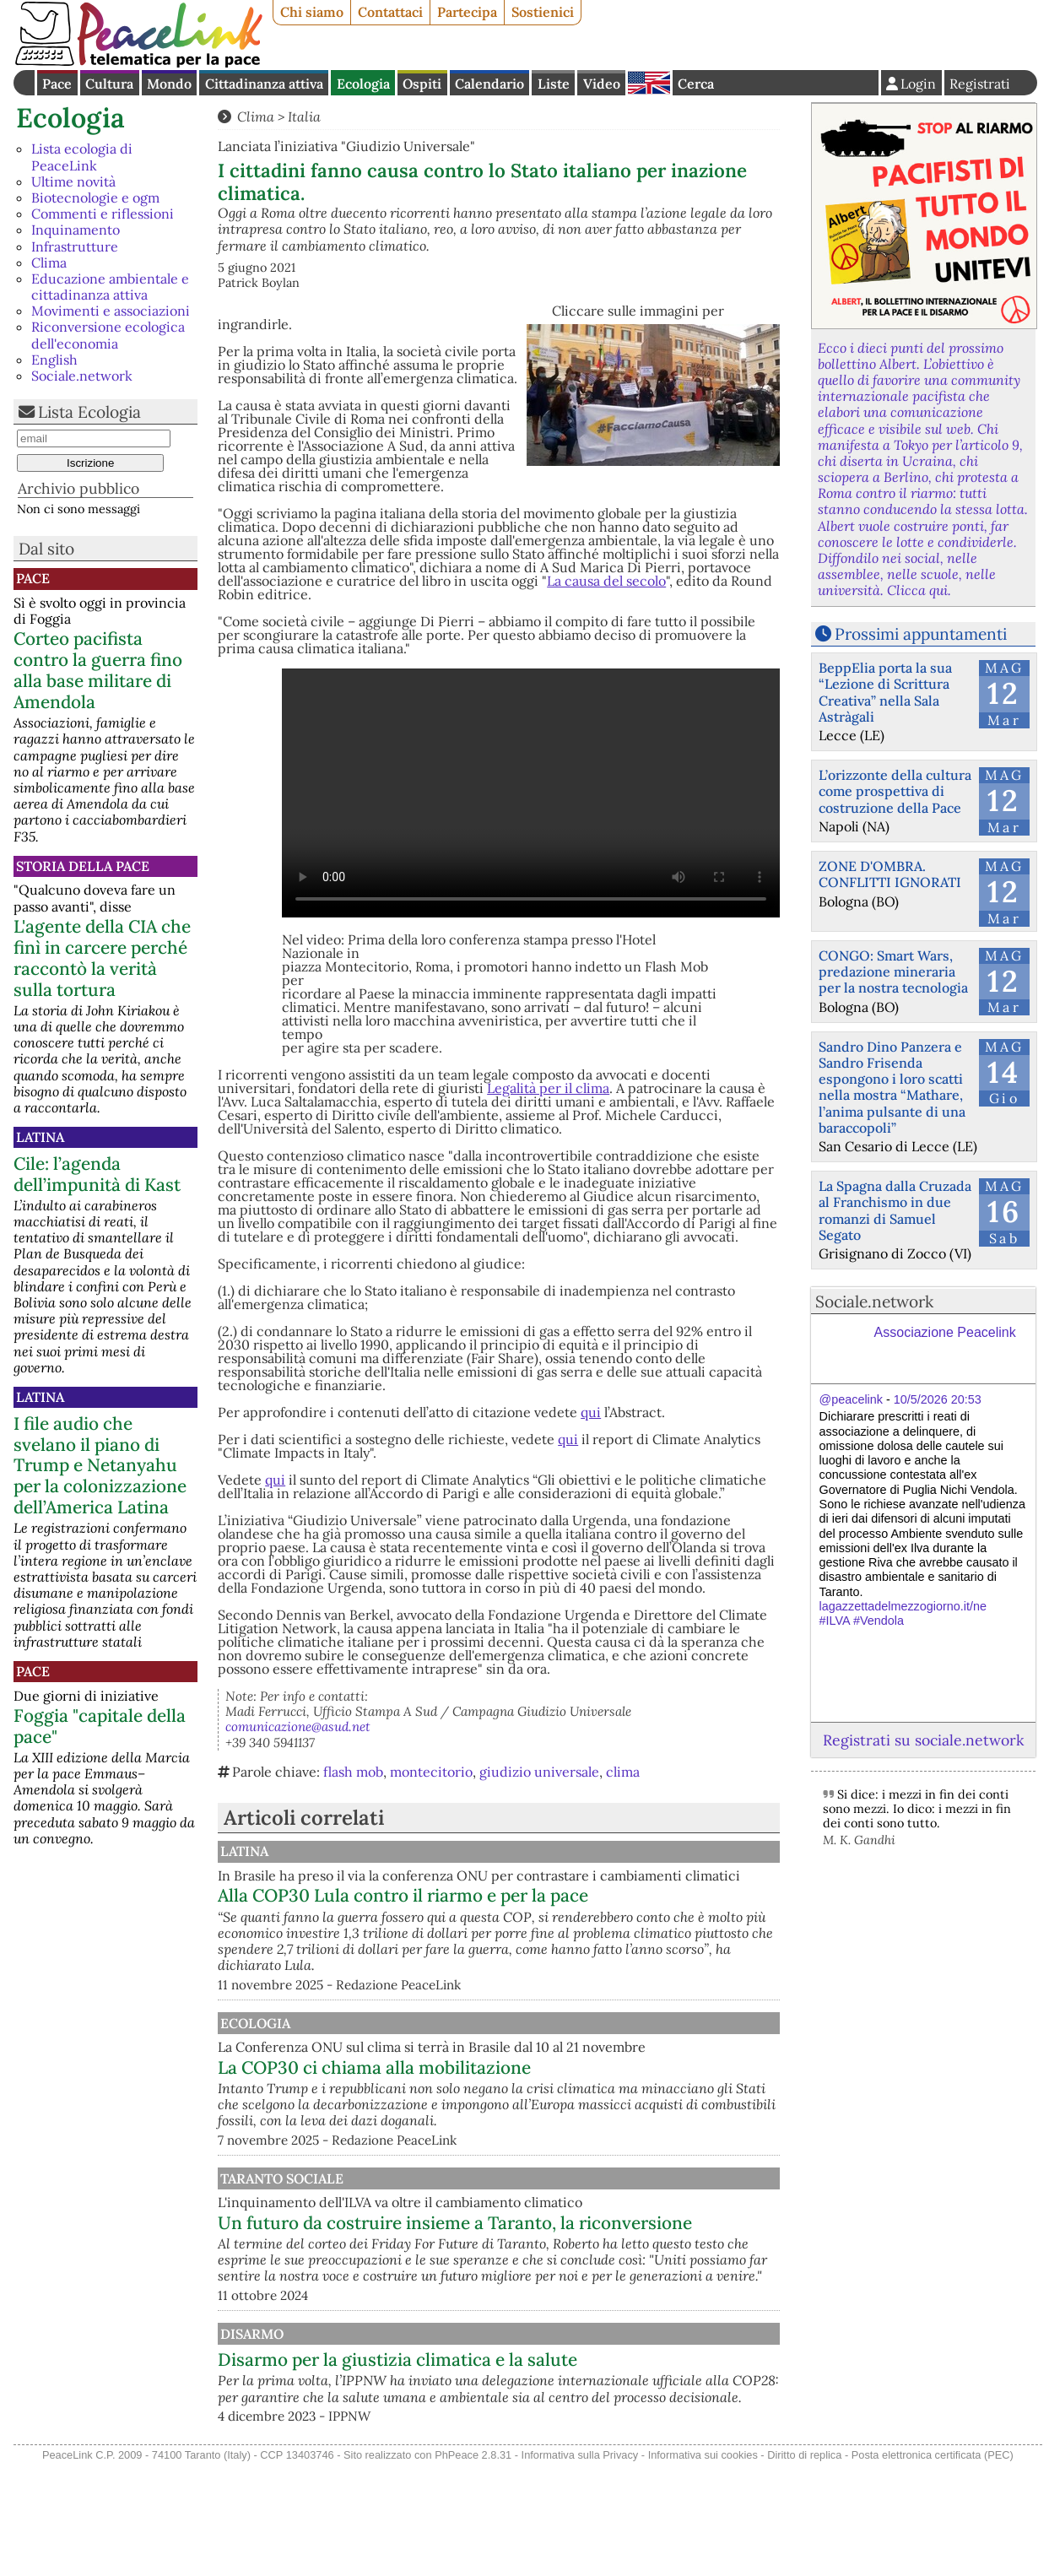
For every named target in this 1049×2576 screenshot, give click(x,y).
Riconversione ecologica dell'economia (108, 334)
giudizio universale (539, 1771)
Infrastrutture (74, 246)
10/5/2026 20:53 (937, 1399)
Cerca (696, 83)
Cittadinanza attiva (264, 83)
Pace (57, 83)
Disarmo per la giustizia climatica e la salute (573, 2445)
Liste (554, 83)
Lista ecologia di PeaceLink (81, 156)
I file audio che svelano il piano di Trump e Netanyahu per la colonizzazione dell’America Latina (100, 1465)
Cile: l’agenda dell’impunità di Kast (97, 1174)
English (649, 82)
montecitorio (431, 1771)
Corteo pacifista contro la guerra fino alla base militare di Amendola (98, 670)
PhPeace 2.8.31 (473, 2566)
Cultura (109, 83)
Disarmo (425, 2419)
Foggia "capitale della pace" (100, 1726)
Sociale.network (81, 375)
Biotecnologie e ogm (95, 197)
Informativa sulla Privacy (580, 2566)
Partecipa (467, 11)
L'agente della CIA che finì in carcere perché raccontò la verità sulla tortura (102, 958)
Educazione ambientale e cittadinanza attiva (110, 286)
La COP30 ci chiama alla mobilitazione (549, 2099)
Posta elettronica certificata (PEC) (933, 2566)
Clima (49, 262)
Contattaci (390, 11)
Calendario (489, 83)
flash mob (353, 1771)
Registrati (979, 83)
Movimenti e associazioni (110, 310)
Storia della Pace (82, 866)
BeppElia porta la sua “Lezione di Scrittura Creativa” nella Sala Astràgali (885, 692)
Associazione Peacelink (945, 1332)
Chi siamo (311, 11)
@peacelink (851, 1399)
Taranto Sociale (454, 2226)
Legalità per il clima (548, 1088)
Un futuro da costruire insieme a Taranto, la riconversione (571, 2281)
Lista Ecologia (89, 412)
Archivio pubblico (78, 488)
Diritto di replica (804, 2566)
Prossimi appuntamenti (921, 634)
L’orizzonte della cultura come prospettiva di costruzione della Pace (895, 790)
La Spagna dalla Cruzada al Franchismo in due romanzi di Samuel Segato (895, 1210)
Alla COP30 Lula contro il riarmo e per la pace (578, 1912)
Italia (304, 116)
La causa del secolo (606, 580)
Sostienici (542, 11)
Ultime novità (73, 181)
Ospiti (422, 83)
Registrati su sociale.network (923, 1740)
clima (623, 1771)
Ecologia (363, 83)
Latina (40, 1136)
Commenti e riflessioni (102, 213)
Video (601, 83)
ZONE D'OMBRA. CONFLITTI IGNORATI (890, 874)
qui (591, 1412)
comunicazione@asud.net (297, 1726)
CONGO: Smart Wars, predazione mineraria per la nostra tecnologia (893, 971)
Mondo (169, 83)
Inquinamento (75, 229)
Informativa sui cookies (703, 2566)
